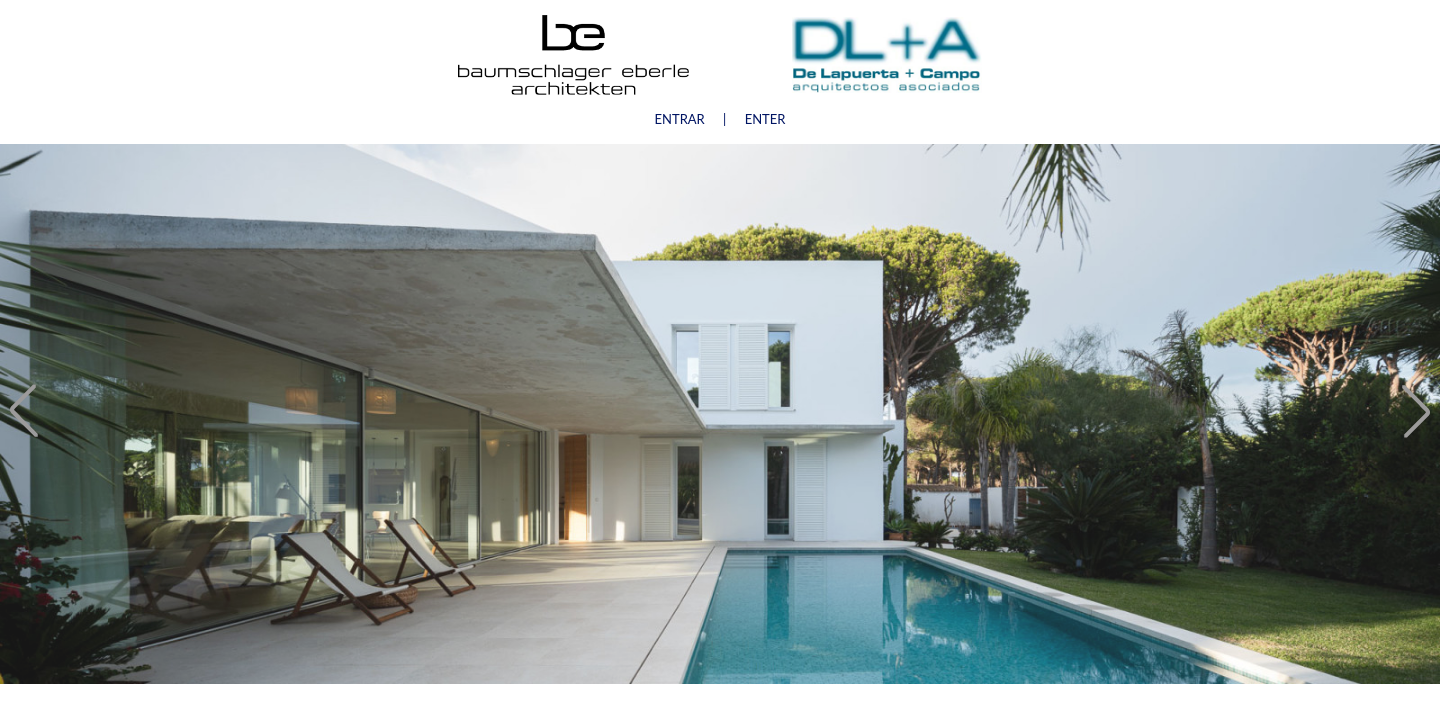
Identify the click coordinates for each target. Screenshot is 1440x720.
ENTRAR (680, 119)
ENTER (765, 119)
